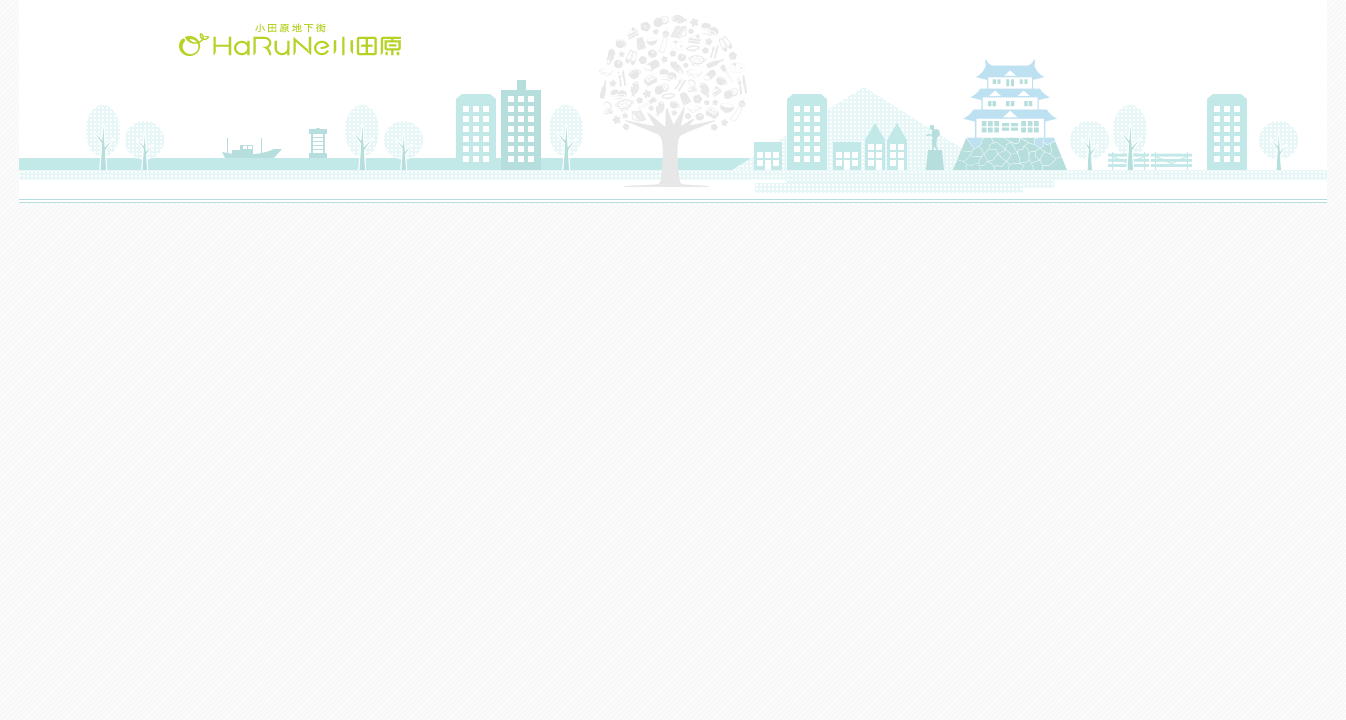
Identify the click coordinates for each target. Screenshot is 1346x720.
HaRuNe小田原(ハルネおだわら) (290, 39)
